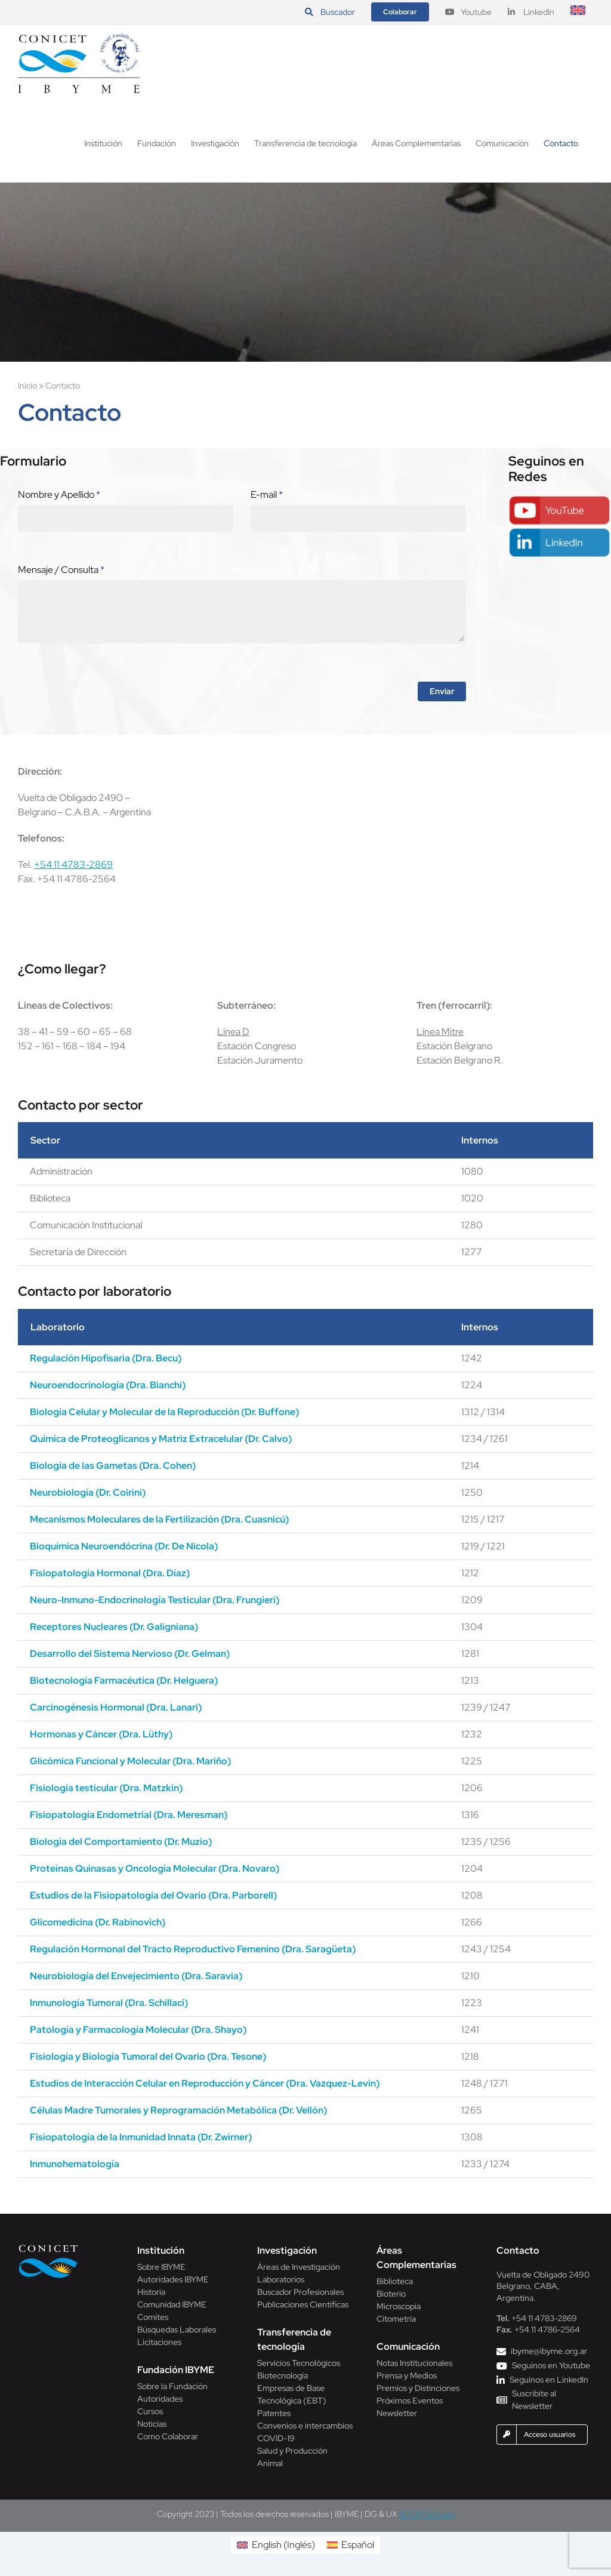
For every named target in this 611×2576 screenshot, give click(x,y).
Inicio (27, 385)
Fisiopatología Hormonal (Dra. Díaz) (110, 1573)
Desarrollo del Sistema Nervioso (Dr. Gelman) (130, 1653)
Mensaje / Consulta (61, 569)
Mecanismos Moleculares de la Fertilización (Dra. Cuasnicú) (159, 1519)
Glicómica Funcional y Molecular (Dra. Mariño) (130, 1761)
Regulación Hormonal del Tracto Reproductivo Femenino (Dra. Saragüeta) (193, 1949)
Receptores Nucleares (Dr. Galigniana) (114, 1626)
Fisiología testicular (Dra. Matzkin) (106, 1788)
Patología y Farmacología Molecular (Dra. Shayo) (138, 2029)
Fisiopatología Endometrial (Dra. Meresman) (128, 1814)
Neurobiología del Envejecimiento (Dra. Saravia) (136, 1976)
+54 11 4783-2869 (73, 864)
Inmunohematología (74, 2164)
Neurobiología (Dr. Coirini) (88, 1492)
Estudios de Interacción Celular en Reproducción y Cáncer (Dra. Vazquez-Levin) (204, 2083)
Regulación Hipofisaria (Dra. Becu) (105, 1358)
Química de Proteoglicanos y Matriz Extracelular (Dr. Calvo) (161, 1438)
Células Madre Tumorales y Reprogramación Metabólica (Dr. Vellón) (178, 2110)
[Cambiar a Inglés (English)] (275, 2545)
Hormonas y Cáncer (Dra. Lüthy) (101, 1734)
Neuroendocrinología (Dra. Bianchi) (108, 1385)
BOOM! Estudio (427, 2514)
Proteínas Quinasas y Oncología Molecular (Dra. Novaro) (154, 1868)
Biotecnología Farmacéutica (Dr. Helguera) (124, 1680)
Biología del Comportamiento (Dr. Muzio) (121, 1841)
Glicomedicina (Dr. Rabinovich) (97, 1922)
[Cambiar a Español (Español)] (350, 2545)
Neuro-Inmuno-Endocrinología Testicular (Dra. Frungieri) (154, 1600)
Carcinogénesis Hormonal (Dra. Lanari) (116, 1707)
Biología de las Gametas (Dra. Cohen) (113, 1465)
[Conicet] (48, 2248)
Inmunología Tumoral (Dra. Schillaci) (109, 2002)
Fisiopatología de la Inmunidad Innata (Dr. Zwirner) (141, 2137)
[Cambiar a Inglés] (578, 12)
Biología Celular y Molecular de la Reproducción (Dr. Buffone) (164, 1412)
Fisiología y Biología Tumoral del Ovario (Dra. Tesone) (148, 2056)
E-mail (267, 494)
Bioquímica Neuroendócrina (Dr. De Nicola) (124, 1546)
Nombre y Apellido (59, 494)
